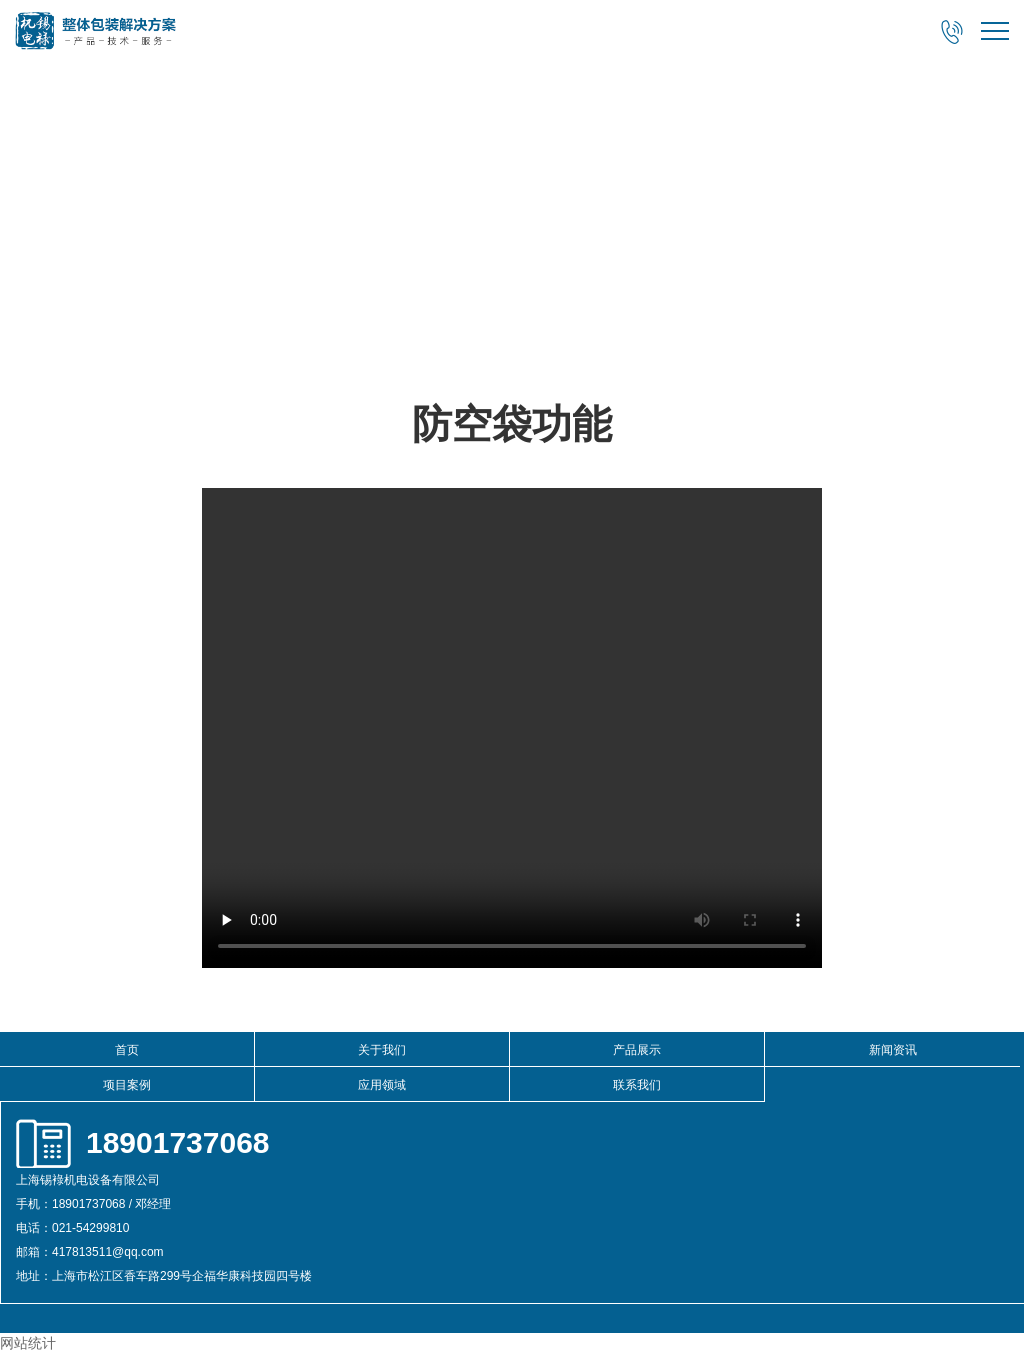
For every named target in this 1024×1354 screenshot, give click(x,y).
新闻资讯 (893, 1050)
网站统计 (28, 1343)
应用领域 (382, 1085)
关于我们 (382, 1050)
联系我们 (637, 1085)
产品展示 (637, 1050)
